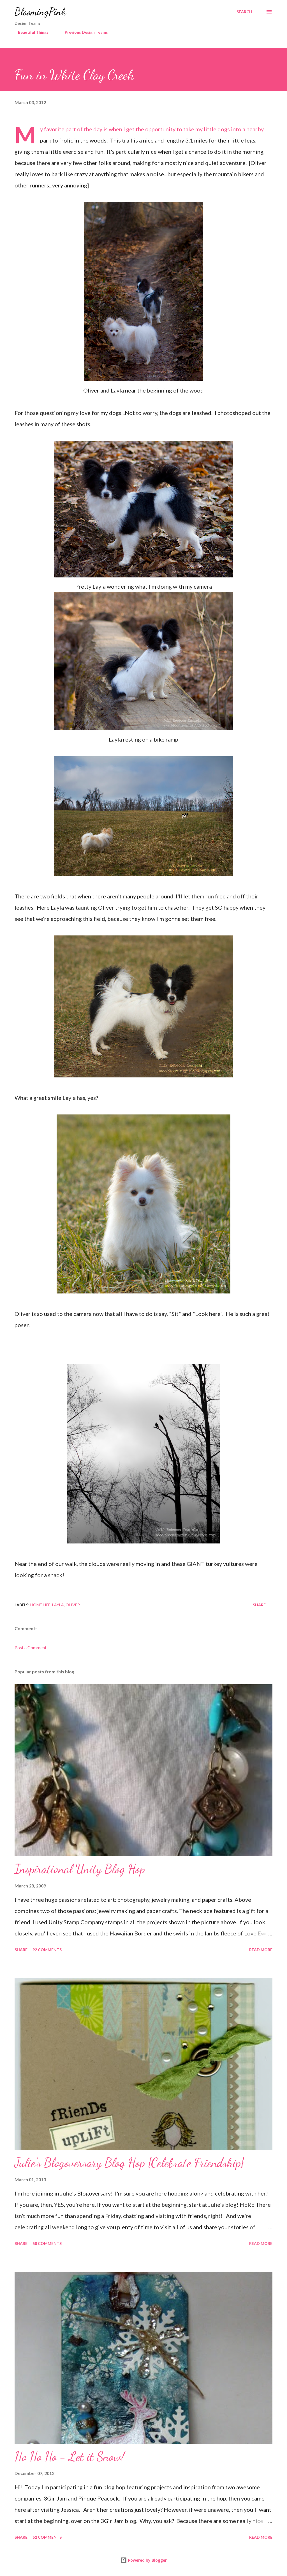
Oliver (73, 1604)
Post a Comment (31, 1647)
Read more (260, 1949)
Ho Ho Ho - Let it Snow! (69, 2456)
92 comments (47, 1949)
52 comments (47, 2537)
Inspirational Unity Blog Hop (80, 1869)
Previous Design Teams (83, 32)
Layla (58, 1604)
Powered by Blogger (143, 2560)
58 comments (47, 2243)
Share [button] (259, 1604)
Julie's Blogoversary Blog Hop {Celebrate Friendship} (129, 2162)
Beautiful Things (30, 32)
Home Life (40, 1604)
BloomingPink (40, 12)
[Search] (244, 12)
